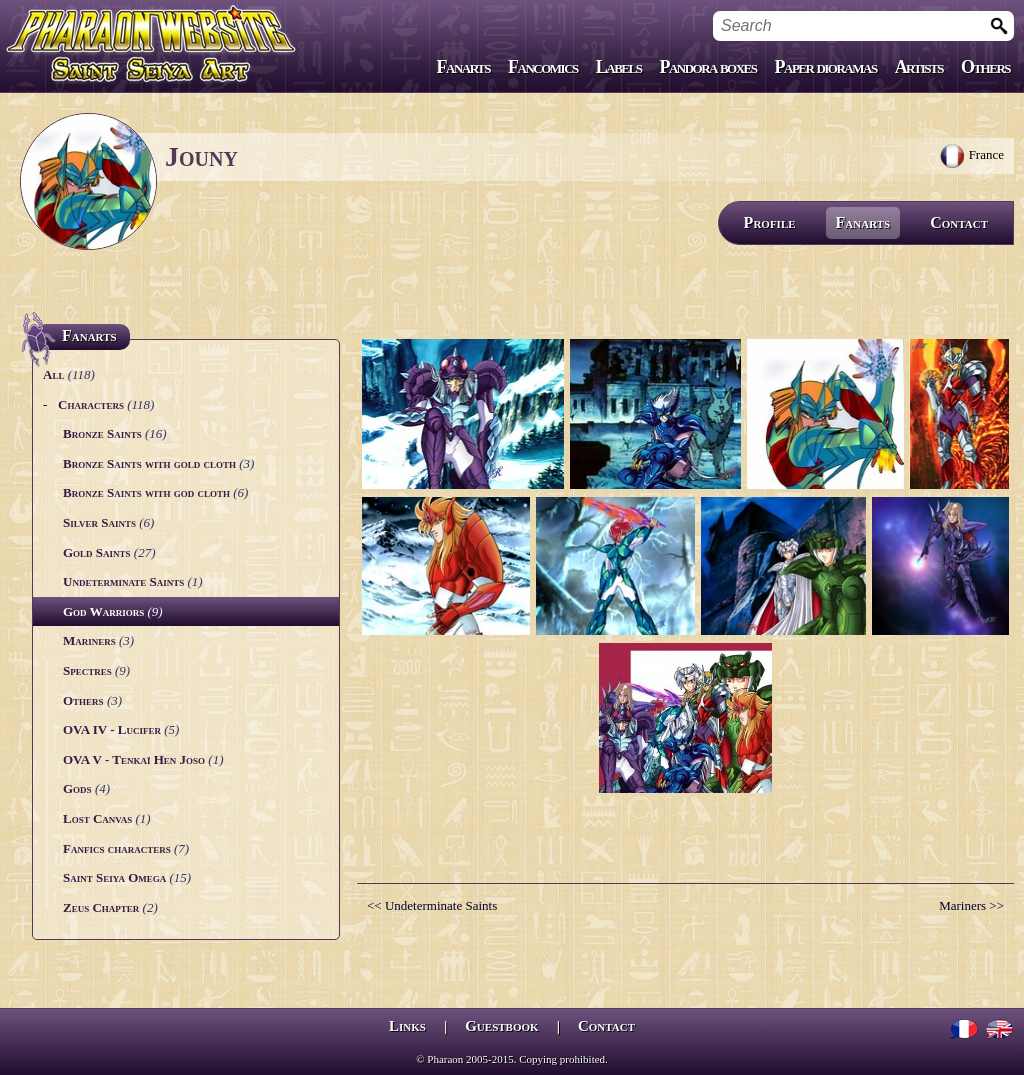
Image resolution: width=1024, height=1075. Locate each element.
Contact (959, 222)
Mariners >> (971, 905)
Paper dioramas (826, 67)
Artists (919, 67)
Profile (770, 222)
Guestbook (501, 1026)
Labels (619, 67)
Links (407, 1026)
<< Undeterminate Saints (432, 905)
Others (985, 67)
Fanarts (464, 67)
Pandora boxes (707, 67)
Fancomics (543, 67)
